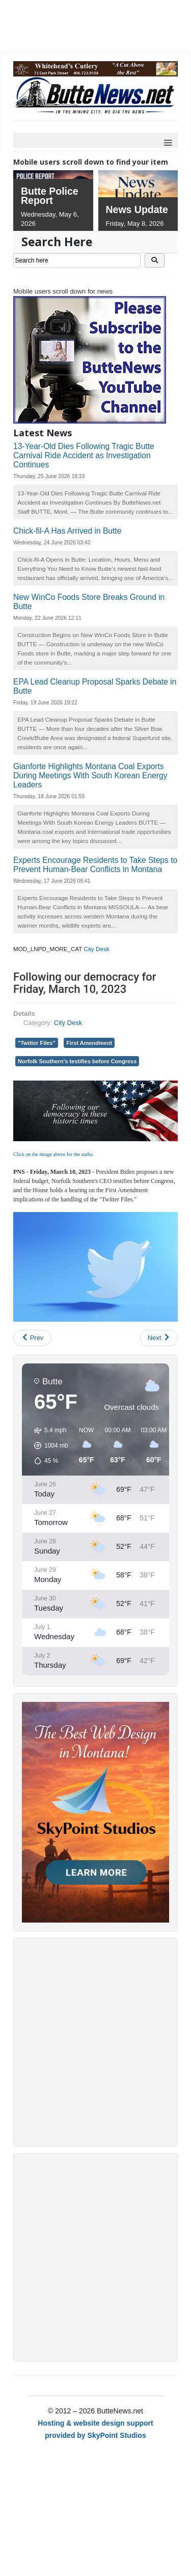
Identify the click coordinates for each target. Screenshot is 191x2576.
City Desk (97, 948)
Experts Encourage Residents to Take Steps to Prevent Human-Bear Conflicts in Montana (95, 865)
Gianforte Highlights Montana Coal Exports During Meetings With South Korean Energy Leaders (90, 775)
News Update (137, 209)
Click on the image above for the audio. (53, 1154)
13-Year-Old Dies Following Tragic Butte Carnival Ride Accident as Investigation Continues (83, 455)
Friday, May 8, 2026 (135, 223)
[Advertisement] (95, 2042)
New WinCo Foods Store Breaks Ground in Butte (89, 602)
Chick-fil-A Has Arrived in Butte (67, 531)
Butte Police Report (49, 196)
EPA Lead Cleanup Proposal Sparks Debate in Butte (94, 686)
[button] (47, 1445)
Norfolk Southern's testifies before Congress (77, 1061)
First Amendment (89, 1043)
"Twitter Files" (37, 1043)
